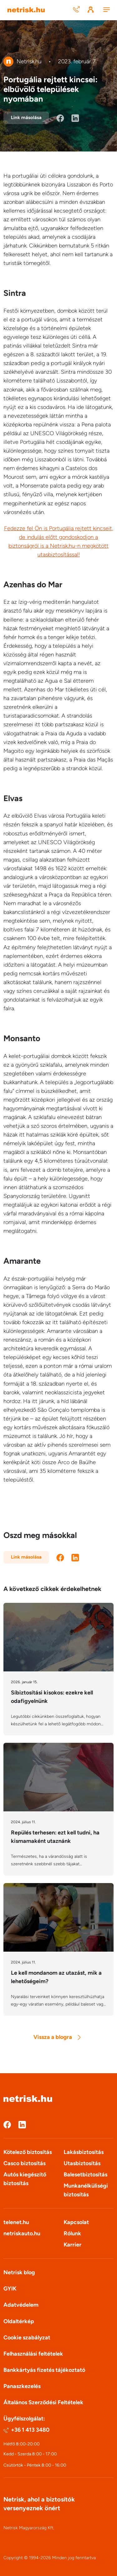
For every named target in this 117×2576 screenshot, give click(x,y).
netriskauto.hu (21, 2233)
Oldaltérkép (18, 2321)
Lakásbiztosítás (84, 2152)
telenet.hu (16, 2222)
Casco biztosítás (24, 2163)
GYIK (10, 2288)
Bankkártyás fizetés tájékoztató (44, 2370)
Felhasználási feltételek (33, 2353)
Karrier (72, 2244)
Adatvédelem (20, 2304)
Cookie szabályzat (26, 2337)
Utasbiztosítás (82, 2163)
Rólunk (72, 2233)
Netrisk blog (19, 2272)
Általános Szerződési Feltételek (43, 2402)
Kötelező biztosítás (27, 2152)
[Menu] (106, 10)
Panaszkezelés (22, 2386)
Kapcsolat (76, 2222)
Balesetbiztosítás (85, 2174)
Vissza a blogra (56, 2037)
